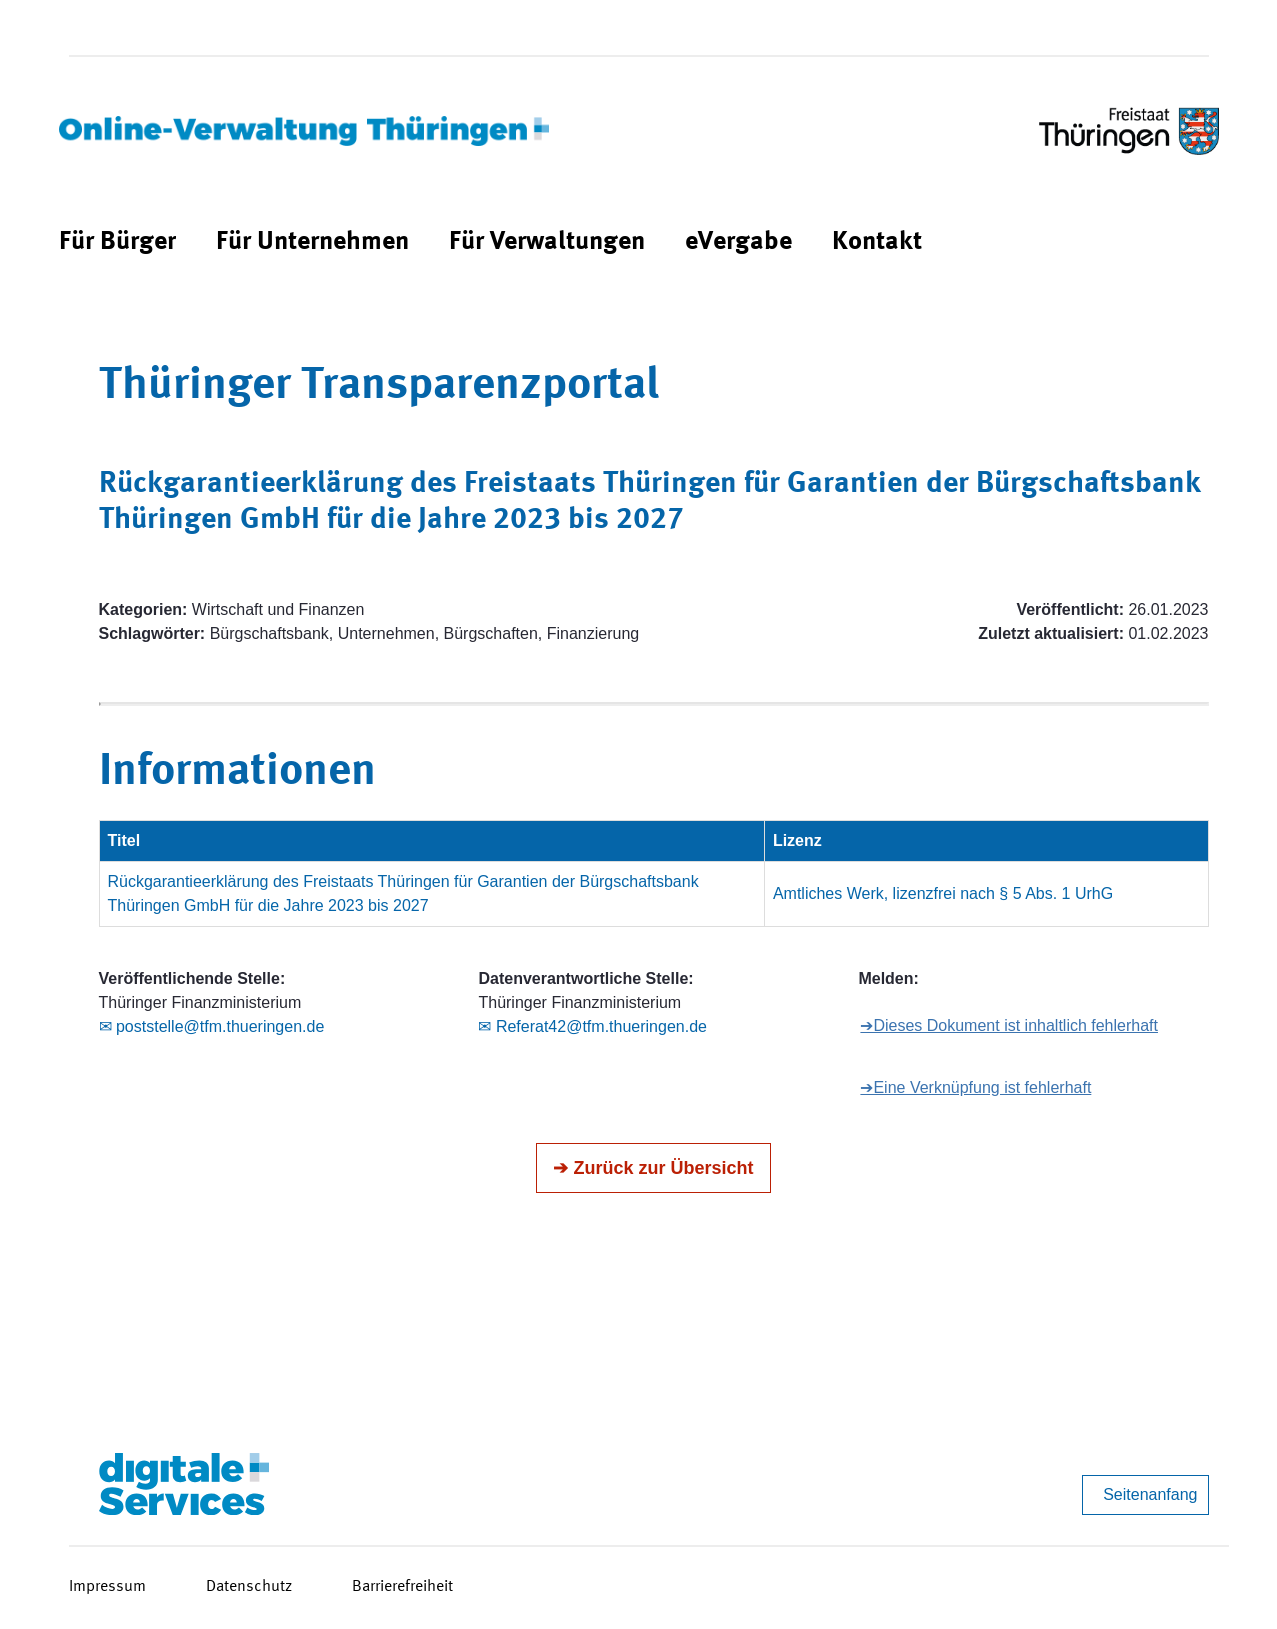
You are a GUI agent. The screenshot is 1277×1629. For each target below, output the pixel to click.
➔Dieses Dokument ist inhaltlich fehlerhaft (1009, 1025)
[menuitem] (117, 242)
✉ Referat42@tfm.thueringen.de (592, 1026)
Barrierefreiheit (402, 1587)
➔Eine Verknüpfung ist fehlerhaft (975, 1087)
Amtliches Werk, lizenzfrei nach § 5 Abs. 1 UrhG (943, 893)
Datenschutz (249, 1587)
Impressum (107, 1587)
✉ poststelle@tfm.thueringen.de (212, 1026)
